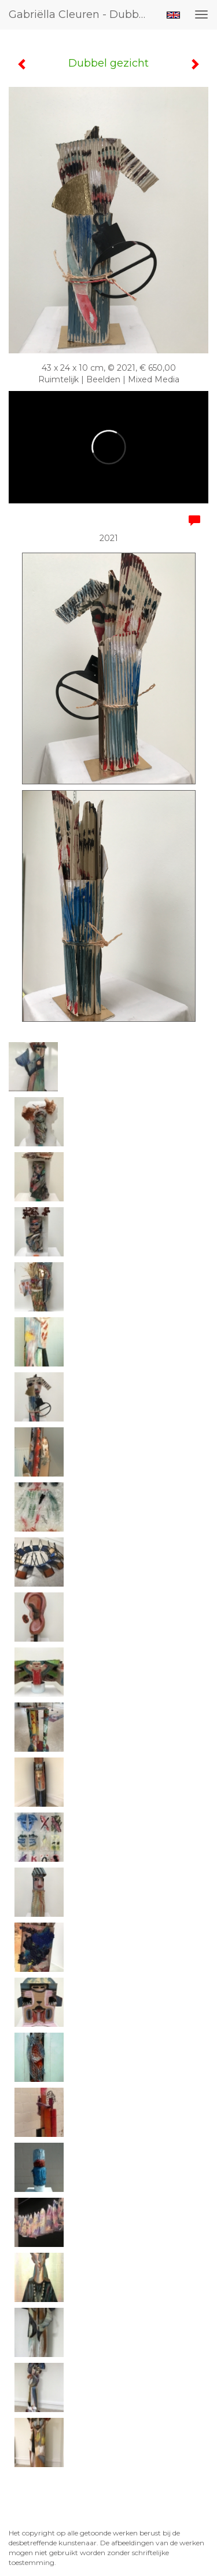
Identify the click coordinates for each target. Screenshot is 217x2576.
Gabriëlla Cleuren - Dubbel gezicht (83, 14)
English (173, 15)
